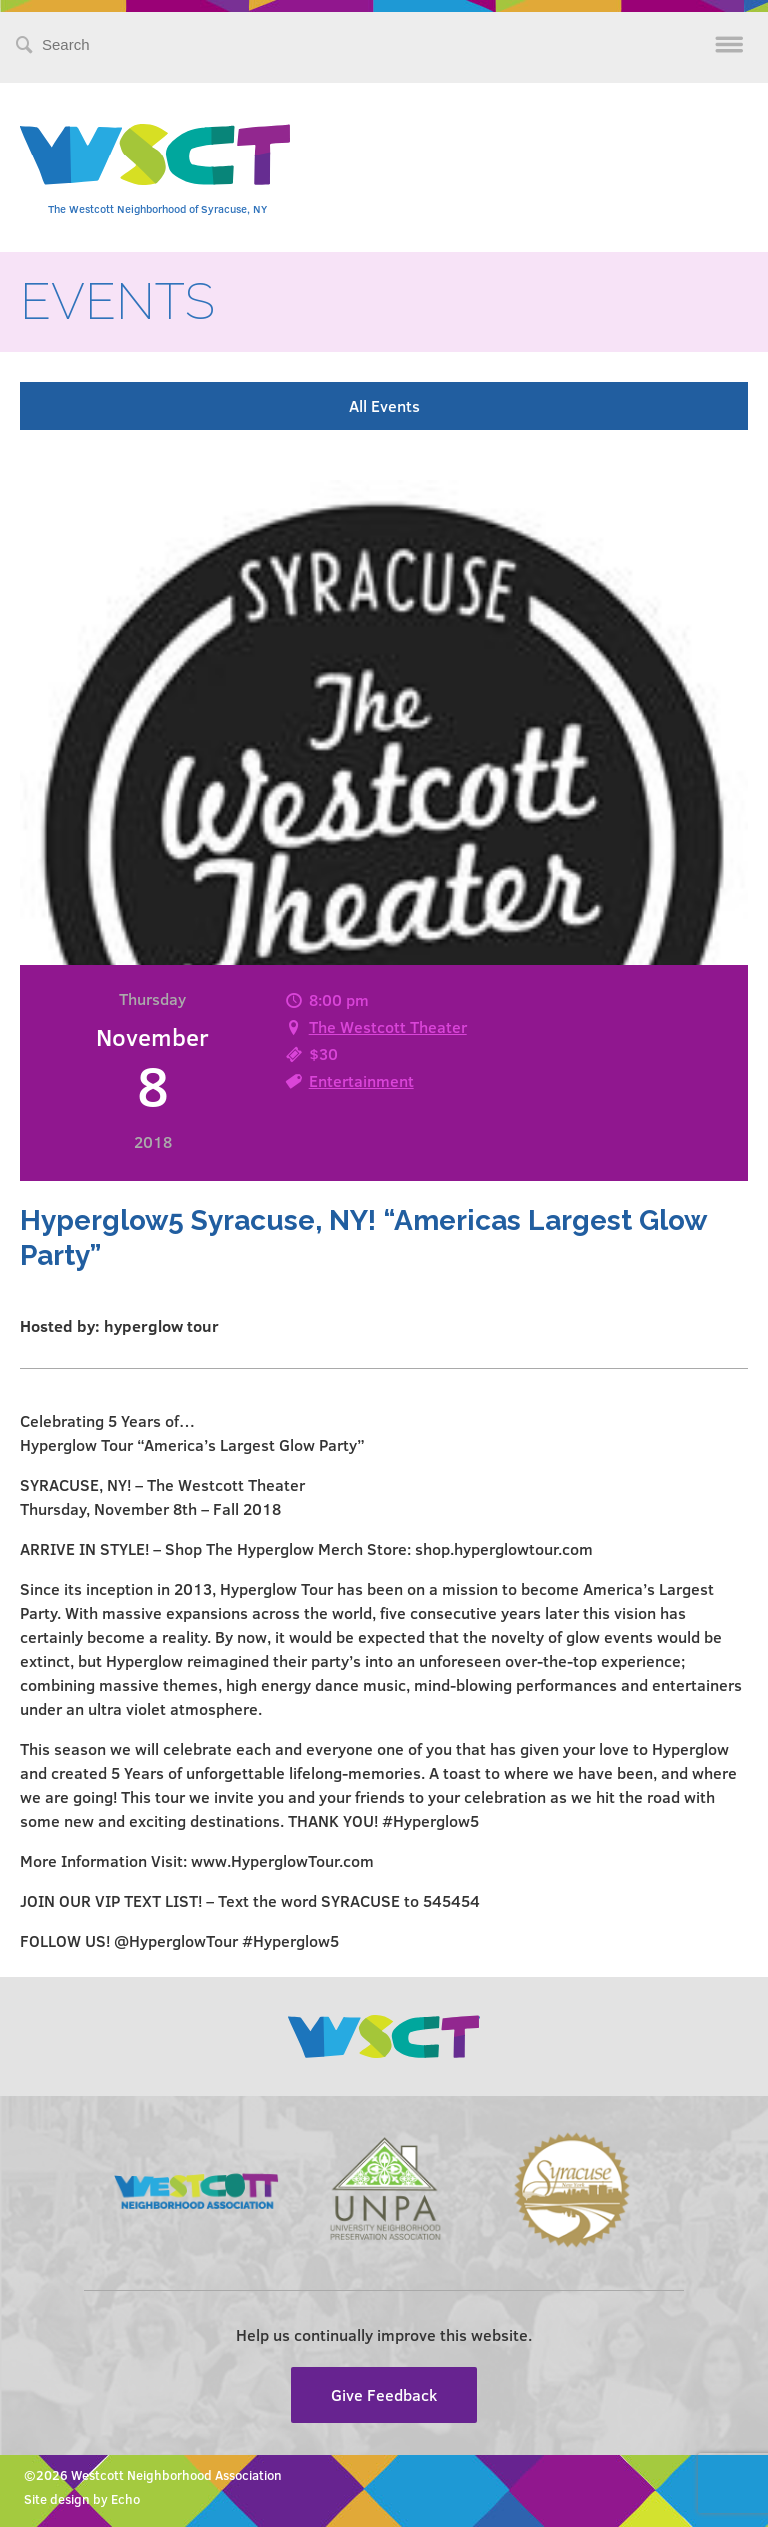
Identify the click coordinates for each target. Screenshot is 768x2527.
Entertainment (361, 1080)
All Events (384, 405)
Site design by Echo (82, 2499)
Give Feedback (384, 2394)
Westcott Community (155, 154)
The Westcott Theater (388, 1026)
